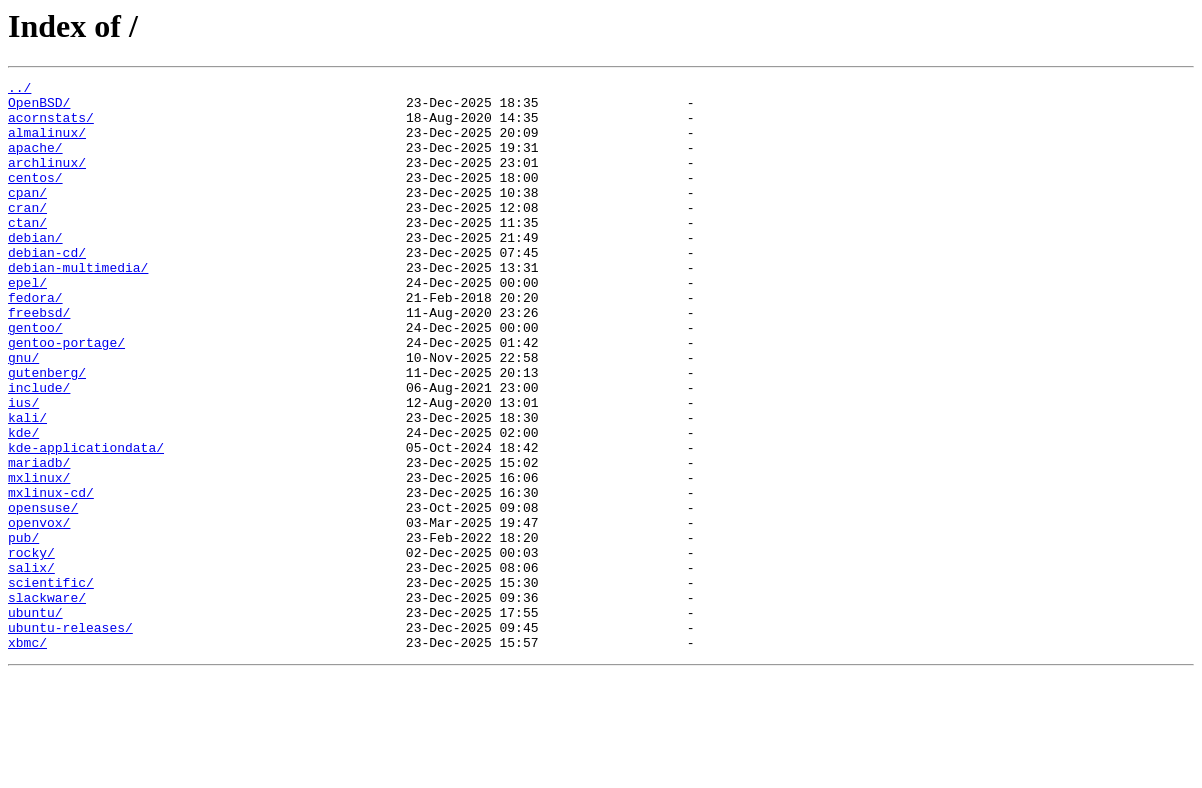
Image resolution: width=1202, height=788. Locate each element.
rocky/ (31, 648)
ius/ (23, 468)
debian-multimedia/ (78, 306)
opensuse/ (43, 594)
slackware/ (47, 702)
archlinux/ (47, 180)
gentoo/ (35, 378)
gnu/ (23, 414)
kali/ (27, 486)
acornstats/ (51, 126)
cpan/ (27, 216)
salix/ (31, 666)
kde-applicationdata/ (86, 522)
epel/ (27, 324)
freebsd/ (39, 360)
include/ (39, 450)
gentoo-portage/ (66, 396)
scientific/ (51, 684)
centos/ (35, 198)
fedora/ (35, 342)
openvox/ (39, 612)
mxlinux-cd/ (51, 576)
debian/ (35, 270)
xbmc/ (27, 756)
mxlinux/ (39, 558)
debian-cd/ (47, 288)
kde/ (23, 504)
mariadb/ (39, 540)
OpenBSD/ (39, 108)
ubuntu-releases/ (70, 738)
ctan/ (27, 252)
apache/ (35, 162)
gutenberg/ (47, 432)
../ (19, 90)
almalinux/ (47, 144)
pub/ (23, 630)
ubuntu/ (35, 720)
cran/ (27, 234)
